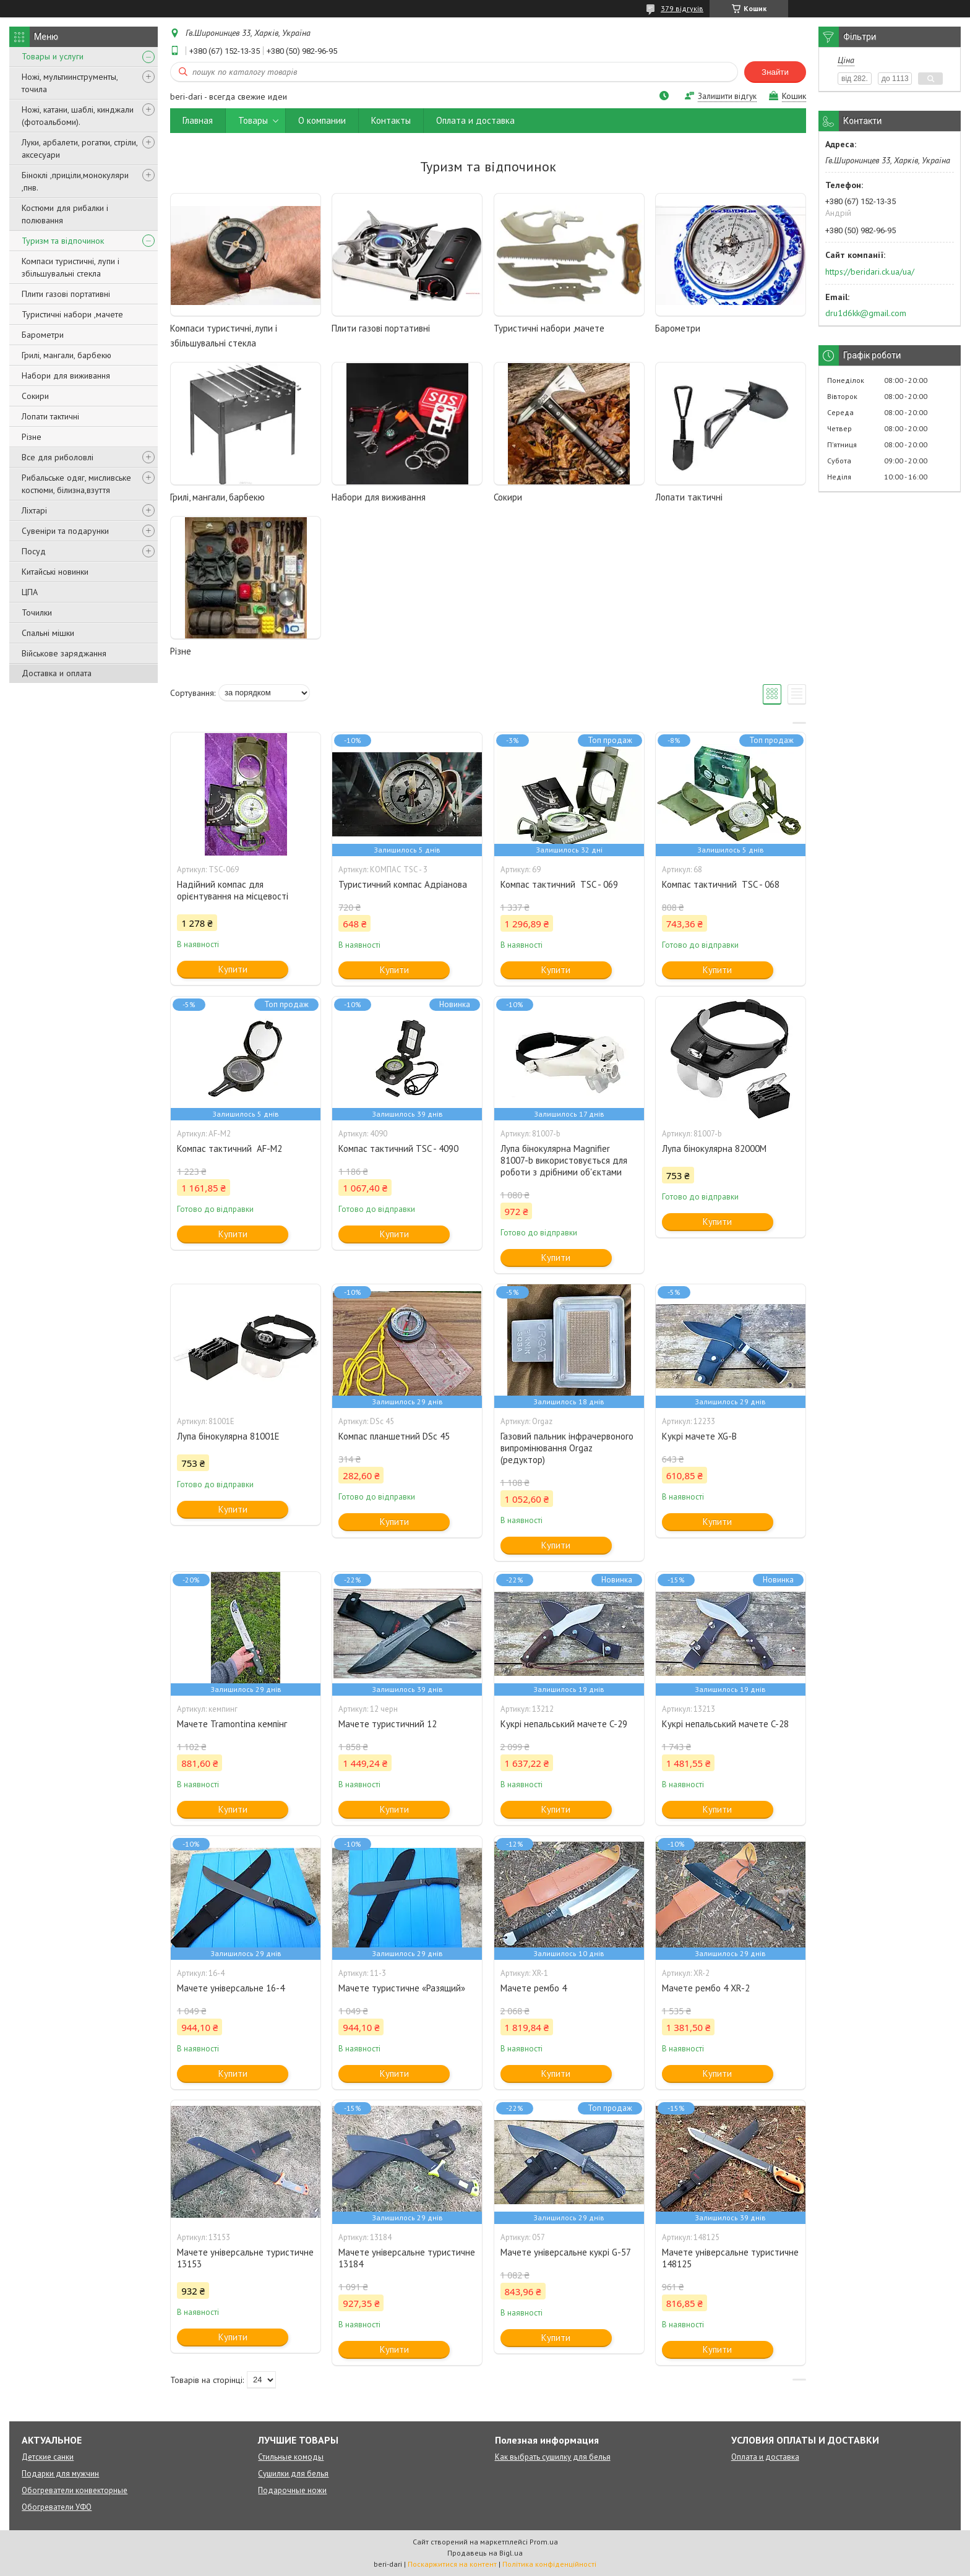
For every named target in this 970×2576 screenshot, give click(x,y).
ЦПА (30, 592)
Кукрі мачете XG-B (699, 1436)
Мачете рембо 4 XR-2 (706, 1988)
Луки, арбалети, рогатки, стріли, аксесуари (79, 148)
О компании (322, 120)
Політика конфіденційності (549, 2564)
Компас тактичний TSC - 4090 (398, 1148)
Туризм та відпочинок (63, 240)
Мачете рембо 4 (533, 1988)
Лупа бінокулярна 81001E (228, 1436)
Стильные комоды (291, 2457)
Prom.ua (544, 2541)
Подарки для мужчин (60, 2473)
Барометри (43, 334)
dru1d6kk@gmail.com (865, 313)
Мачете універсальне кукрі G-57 (565, 2252)
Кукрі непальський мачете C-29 (563, 1724)
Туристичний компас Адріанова (402, 884)
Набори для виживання (66, 375)
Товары (253, 120)
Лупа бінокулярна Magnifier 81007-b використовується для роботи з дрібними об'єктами (563, 1160)
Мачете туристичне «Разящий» (401, 1988)
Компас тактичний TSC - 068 (720, 884)
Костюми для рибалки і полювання (65, 214)
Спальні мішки (48, 632)
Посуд (34, 551)
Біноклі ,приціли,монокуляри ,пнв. (75, 181)
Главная (197, 120)
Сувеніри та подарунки (65, 530)
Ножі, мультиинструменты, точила (70, 83)
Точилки (37, 612)
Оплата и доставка (475, 120)
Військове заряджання (64, 653)
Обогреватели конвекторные (74, 2490)
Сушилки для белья (293, 2473)
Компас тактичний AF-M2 (229, 1148)
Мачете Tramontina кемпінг (232, 1724)
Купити (232, 969)
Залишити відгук (727, 96)
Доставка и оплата (57, 673)
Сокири (35, 395)
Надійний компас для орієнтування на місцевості (232, 890)
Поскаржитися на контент (452, 2564)
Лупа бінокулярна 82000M (714, 1148)
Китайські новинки (55, 571)
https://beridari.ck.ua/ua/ (869, 271)
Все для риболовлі (57, 457)
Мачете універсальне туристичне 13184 (406, 2258)
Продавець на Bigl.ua (485, 2552)
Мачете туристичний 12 (387, 1724)
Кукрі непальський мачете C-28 (725, 1724)
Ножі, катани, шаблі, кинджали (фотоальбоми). (78, 115)
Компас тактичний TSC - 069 (559, 884)
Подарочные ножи (292, 2490)
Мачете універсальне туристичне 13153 (245, 2258)
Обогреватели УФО (57, 2507)
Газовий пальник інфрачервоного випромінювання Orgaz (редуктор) (566, 1448)
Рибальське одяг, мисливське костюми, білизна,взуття (76, 484)
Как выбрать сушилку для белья (553, 2457)
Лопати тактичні (50, 416)
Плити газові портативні (66, 293)
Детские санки (48, 2457)
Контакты (391, 120)
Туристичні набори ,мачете (72, 314)
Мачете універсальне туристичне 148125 (730, 2258)
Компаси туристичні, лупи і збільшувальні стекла (70, 267)
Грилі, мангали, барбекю (66, 355)
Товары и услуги (53, 56)
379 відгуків (682, 8)
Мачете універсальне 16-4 (231, 1988)
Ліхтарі (34, 510)
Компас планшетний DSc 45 (394, 1436)
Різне (31, 436)
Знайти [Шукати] (775, 72)
